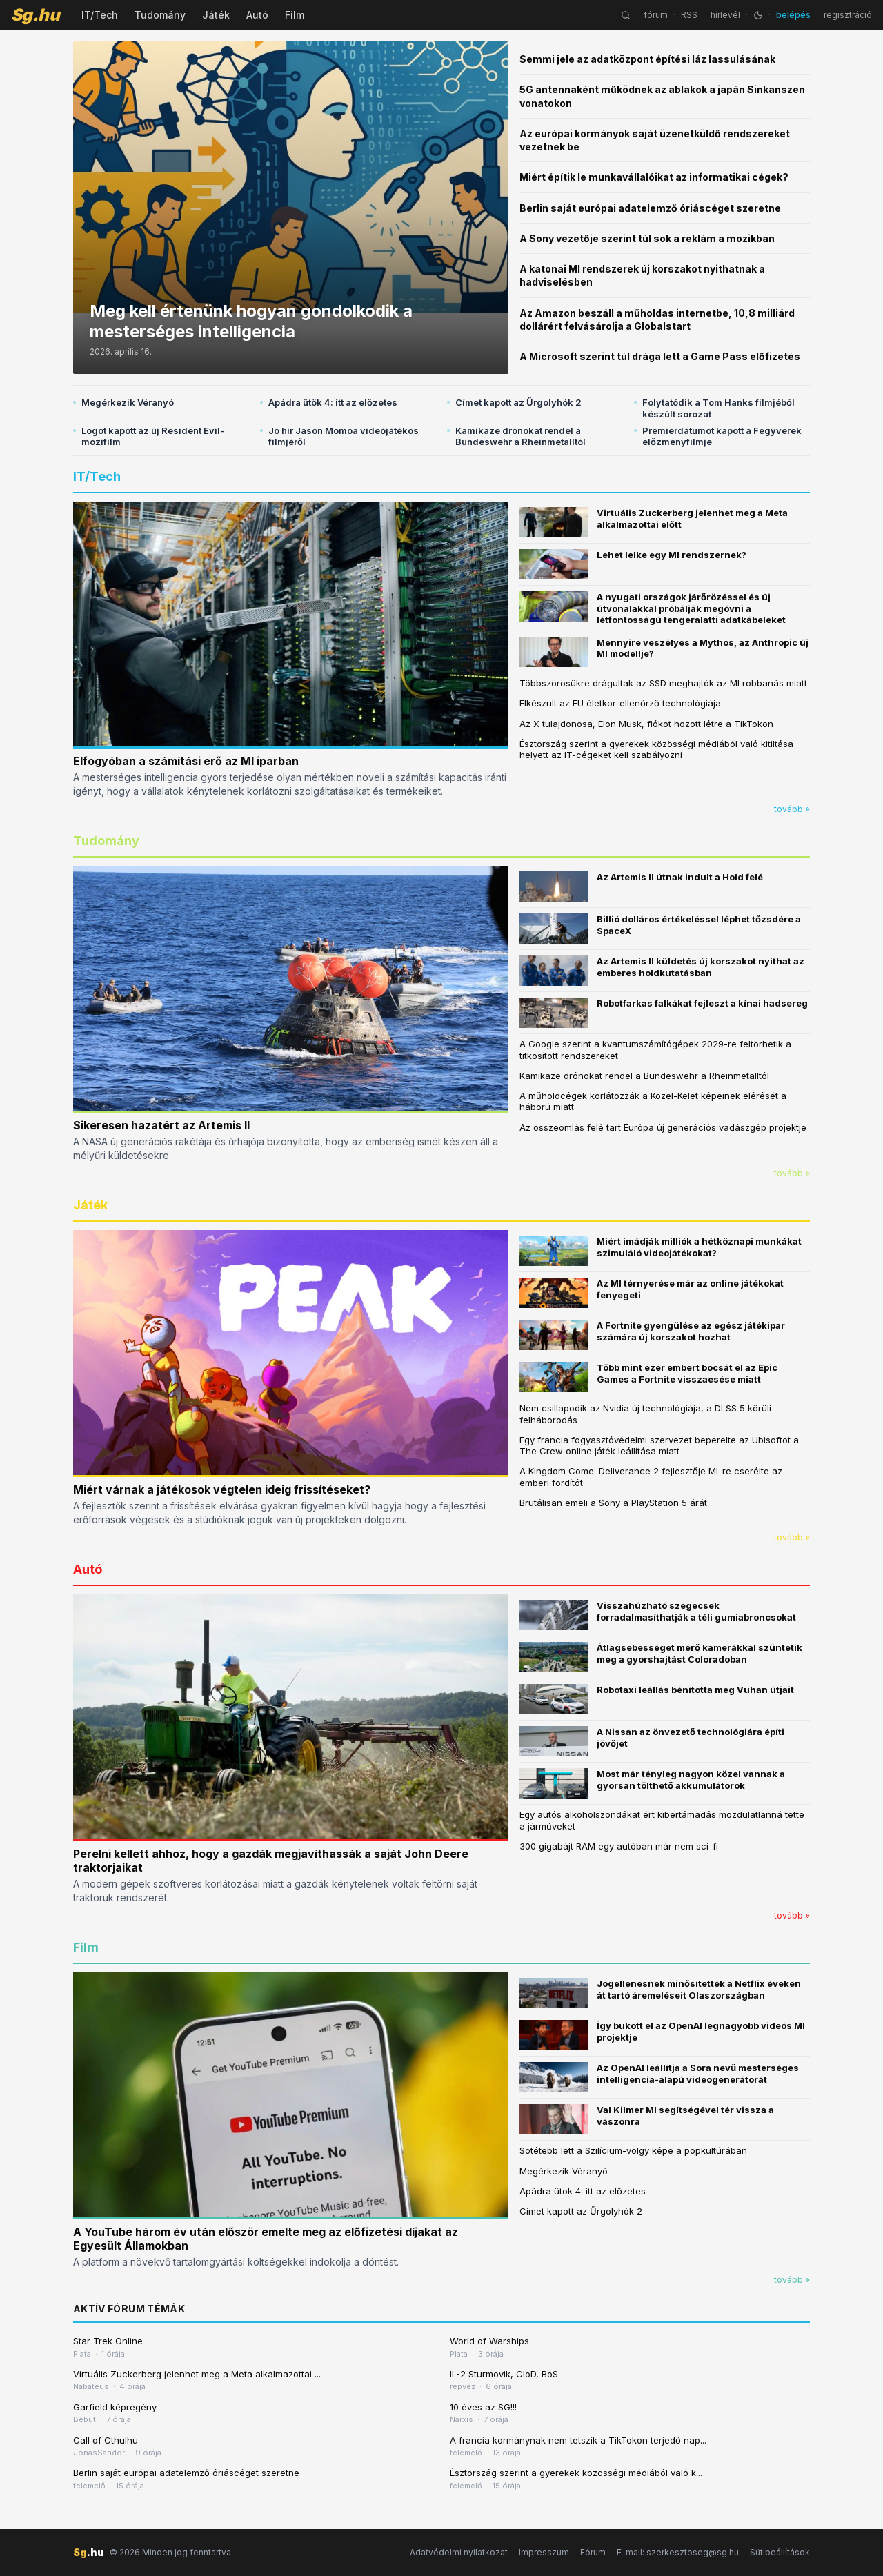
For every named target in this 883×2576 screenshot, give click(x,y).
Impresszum (544, 2552)
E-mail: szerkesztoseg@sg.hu (678, 2552)
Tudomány (160, 15)
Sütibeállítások (780, 2552)
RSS (689, 15)
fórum (656, 15)
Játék (216, 15)
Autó (257, 15)
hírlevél (725, 15)
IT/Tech (99, 15)
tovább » (792, 809)
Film (294, 15)
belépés (793, 15)
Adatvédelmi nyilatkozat (459, 2552)
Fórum (593, 2552)
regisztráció (848, 15)
